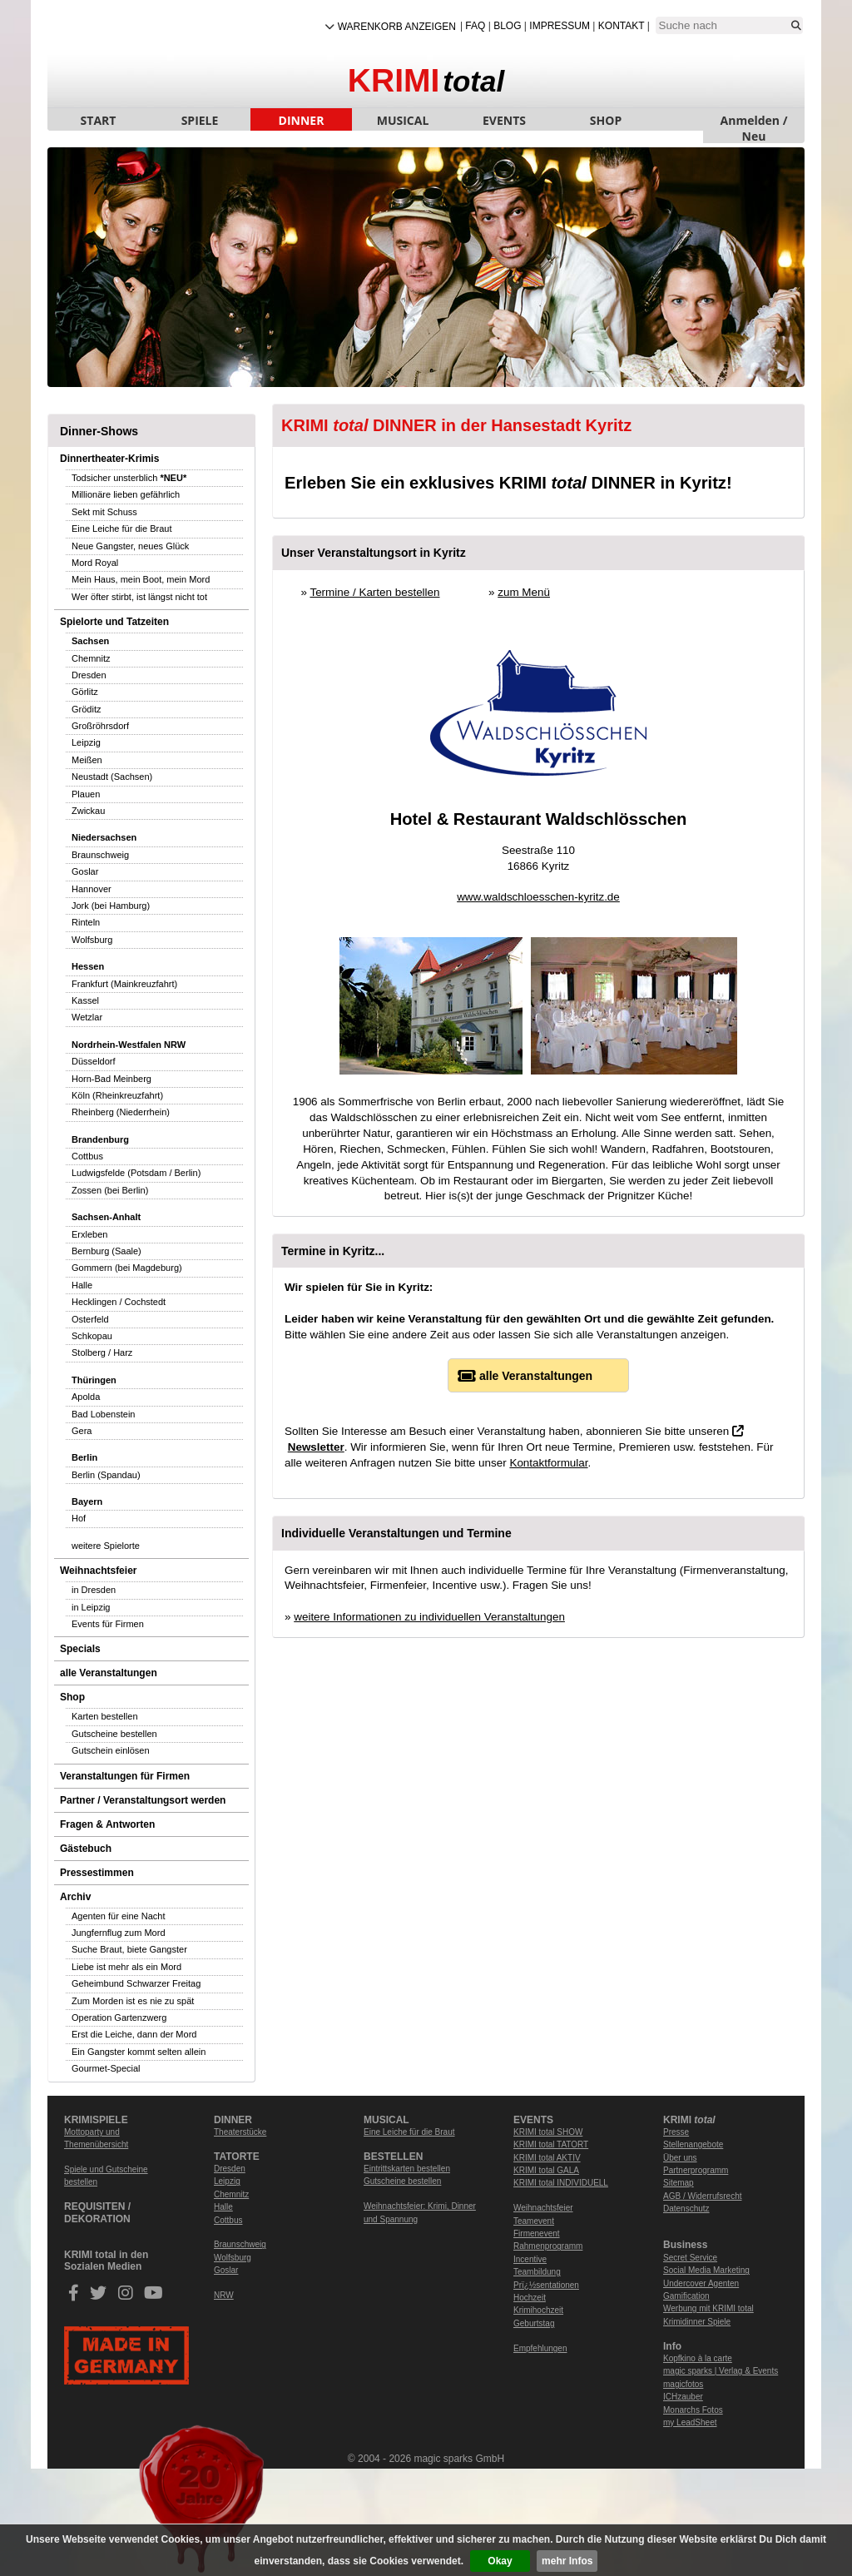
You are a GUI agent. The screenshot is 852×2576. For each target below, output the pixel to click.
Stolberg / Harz (102, 1352)
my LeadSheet (690, 2422)
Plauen (86, 794)
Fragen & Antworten (107, 1824)
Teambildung (537, 2271)
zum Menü (524, 592)
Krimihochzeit (538, 2310)
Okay (500, 2561)
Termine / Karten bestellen (374, 592)
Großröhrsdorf (100, 726)
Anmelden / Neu (754, 121)
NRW (224, 2295)
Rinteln (86, 922)
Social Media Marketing (706, 2270)
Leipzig (86, 742)
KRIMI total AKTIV (547, 2157)
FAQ (475, 26)
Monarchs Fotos (693, 2410)
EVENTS (504, 120)
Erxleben (89, 1234)
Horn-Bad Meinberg (111, 1079)
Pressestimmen (97, 1873)
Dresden (89, 675)
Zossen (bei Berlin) (110, 1190)
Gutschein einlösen (111, 1750)
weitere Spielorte (106, 1546)
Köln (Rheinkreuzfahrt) (117, 1095)
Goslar (85, 871)
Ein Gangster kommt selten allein (139, 2052)
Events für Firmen (108, 1624)
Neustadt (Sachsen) (112, 777)
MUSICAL (403, 120)
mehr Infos (567, 2561)
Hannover (91, 889)
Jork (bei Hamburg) (111, 906)
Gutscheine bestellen (114, 1734)
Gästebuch (85, 1848)
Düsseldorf (94, 1061)
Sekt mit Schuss (104, 512)
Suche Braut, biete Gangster (129, 1949)
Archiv (75, 1897)
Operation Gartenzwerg (119, 2018)
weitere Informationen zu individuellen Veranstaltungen (429, 1617)
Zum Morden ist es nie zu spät (133, 2001)
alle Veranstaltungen (108, 1673)
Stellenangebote (693, 2144)
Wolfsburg (92, 940)
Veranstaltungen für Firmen (125, 1776)
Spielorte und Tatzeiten (114, 622)
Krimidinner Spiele (697, 2321)
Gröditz (86, 709)
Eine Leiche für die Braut (121, 529)
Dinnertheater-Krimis (109, 458)
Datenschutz (686, 2208)
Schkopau (92, 1336)
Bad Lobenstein (103, 1414)
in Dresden (94, 1590)
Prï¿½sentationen (546, 2285)
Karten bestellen (105, 1716)
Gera (82, 1431)
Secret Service (690, 2257)
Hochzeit (529, 2297)
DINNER (301, 120)
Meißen (87, 760)
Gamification (686, 2296)
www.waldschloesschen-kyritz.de (538, 897)
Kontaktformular (548, 1463)
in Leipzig (91, 1607)
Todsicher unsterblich (129, 478)
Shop (72, 1697)
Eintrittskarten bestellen (407, 2168)
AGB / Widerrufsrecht (702, 2196)
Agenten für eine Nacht (119, 1916)
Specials (80, 1649)
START (98, 120)
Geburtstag (533, 2323)
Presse (676, 2132)
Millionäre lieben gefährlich (126, 494)
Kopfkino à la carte (697, 2358)
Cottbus (87, 1156)
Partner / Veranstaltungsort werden (142, 1800)
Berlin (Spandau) (106, 1475)
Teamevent (533, 2221)
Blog (507, 26)
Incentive (530, 2259)
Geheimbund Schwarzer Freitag (136, 1983)
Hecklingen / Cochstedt (119, 1302)
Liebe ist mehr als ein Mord (126, 1967)
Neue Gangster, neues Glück (130, 546)
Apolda (86, 1397)
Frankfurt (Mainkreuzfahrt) (124, 984)
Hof (79, 1518)
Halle (82, 1285)
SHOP (606, 120)
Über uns (680, 2157)
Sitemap (678, 2182)
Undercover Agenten (701, 2283)
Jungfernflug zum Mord (119, 1933)
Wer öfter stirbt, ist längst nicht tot (139, 597)
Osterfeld (90, 1319)
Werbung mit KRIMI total (708, 2308)
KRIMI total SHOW (547, 2132)
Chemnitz (91, 658)
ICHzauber (683, 2396)
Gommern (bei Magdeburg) (127, 1268)
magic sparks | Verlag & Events (720, 2370)
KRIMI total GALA (546, 2170)
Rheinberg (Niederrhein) (121, 1112)
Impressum (559, 26)
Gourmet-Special (106, 2068)
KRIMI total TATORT (550, 2144)
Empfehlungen (540, 2348)
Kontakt (621, 26)
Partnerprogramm (695, 2170)
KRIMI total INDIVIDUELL (560, 2182)
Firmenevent (536, 2233)
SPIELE (200, 120)
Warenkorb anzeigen (397, 26)
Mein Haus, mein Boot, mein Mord (141, 579)
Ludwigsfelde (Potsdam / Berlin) (136, 1173)
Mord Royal (95, 563)
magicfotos (683, 2384)
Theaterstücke (240, 2132)
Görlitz (85, 692)
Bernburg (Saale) (106, 1251)
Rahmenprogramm (547, 2246)
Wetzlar (87, 1017)
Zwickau (88, 811)
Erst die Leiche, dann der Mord (134, 2034)
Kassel (85, 1000)
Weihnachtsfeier (98, 1570)
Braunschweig (100, 855)
